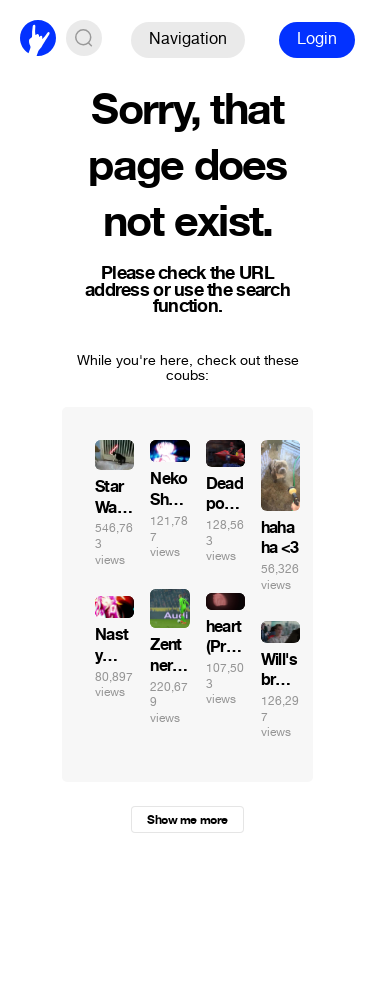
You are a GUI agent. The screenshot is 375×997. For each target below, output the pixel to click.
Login (317, 38)
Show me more (187, 820)
